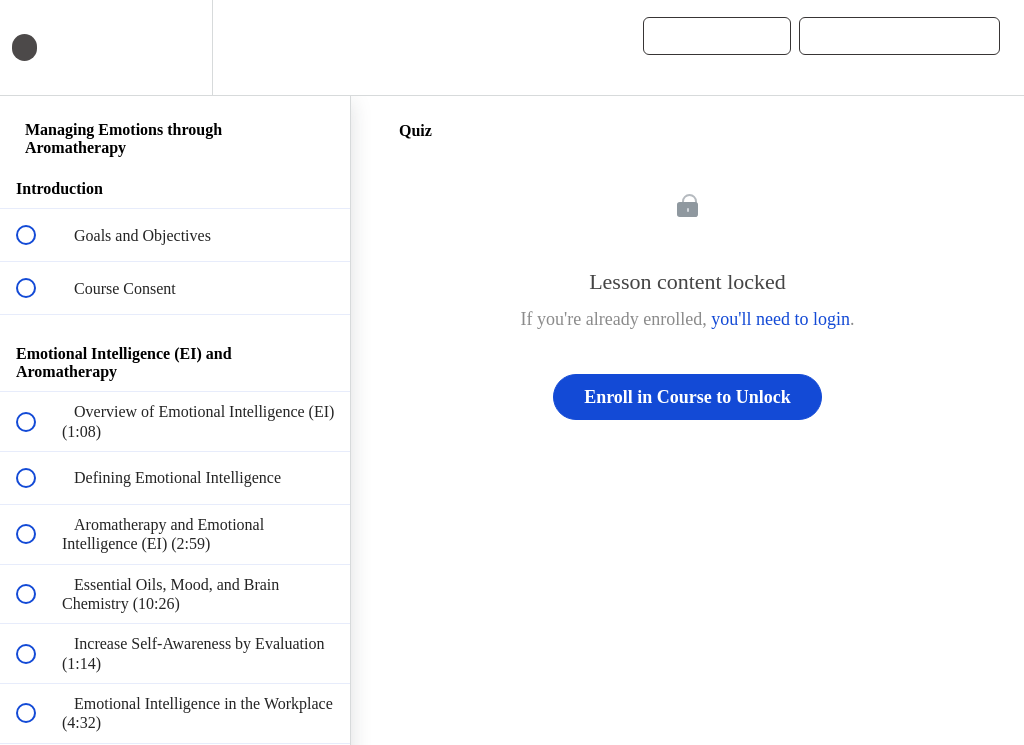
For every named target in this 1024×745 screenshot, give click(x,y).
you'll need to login (780, 319)
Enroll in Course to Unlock (687, 397)
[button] (313, 47)
